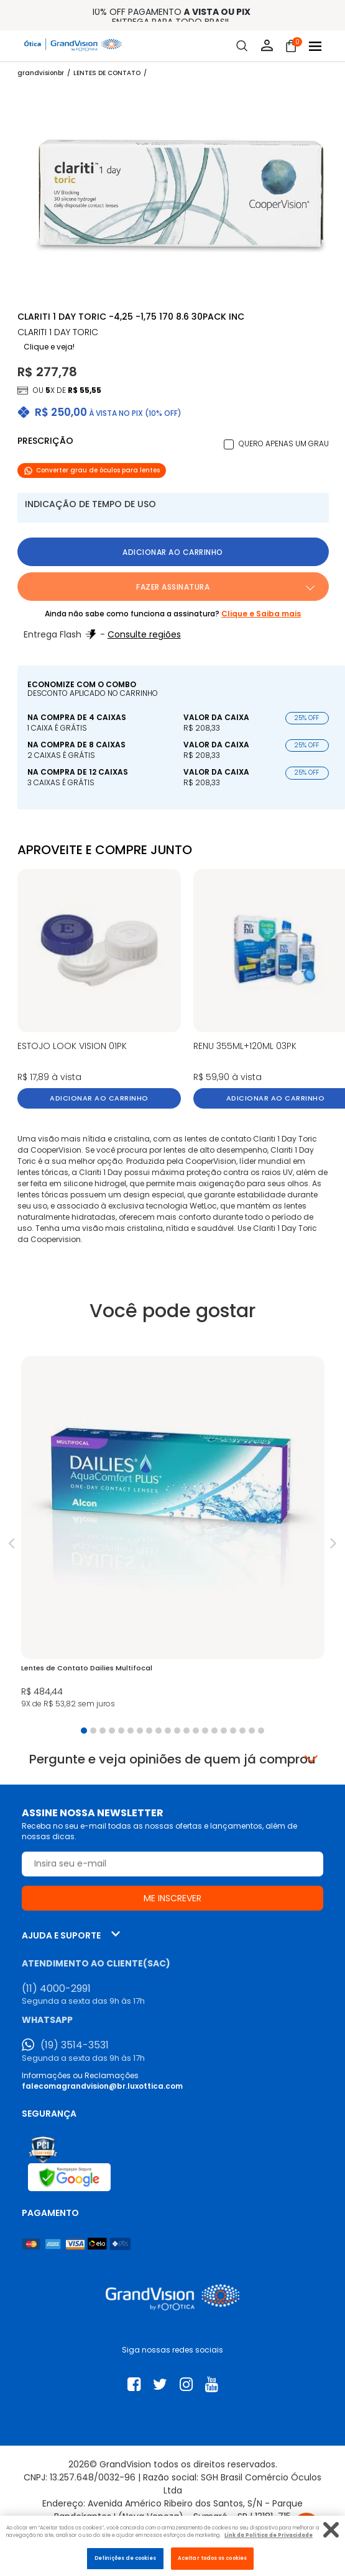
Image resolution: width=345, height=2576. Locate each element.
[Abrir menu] (315, 46)
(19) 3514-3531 (74, 2045)
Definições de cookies (125, 2558)
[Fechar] (331, 2530)
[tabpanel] (172, 1536)
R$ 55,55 (84, 390)
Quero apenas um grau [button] (284, 443)
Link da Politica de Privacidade (268, 2535)
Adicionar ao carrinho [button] (172, 552)
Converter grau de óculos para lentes (92, 470)
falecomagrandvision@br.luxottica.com (102, 2086)
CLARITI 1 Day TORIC (57, 332)
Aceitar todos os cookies (212, 2558)
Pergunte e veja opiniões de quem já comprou (172, 1759)
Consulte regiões (144, 634)
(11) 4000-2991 (56, 1989)
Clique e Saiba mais (261, 613)
